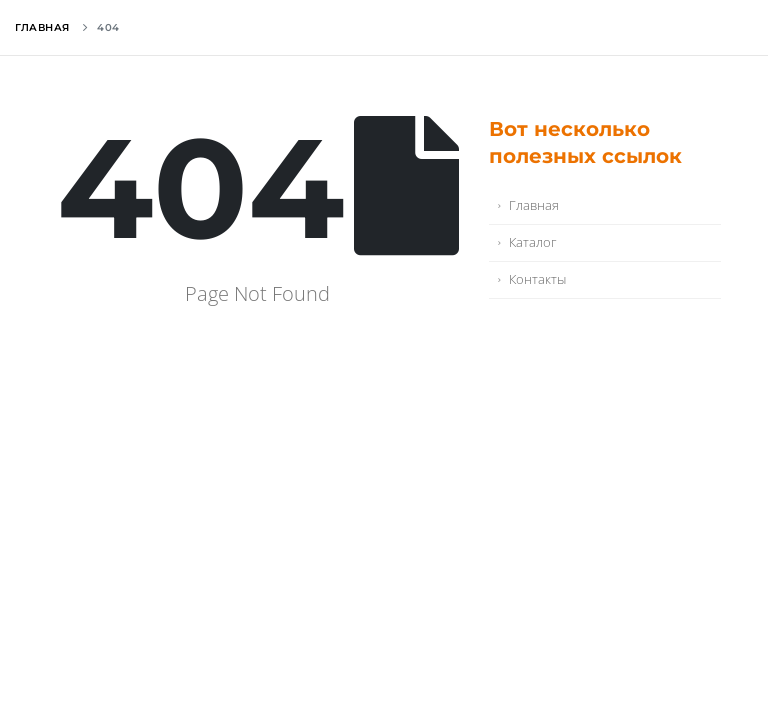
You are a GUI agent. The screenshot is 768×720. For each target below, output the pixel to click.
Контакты (537, 279)
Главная (42, 27)
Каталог (532, 242)
